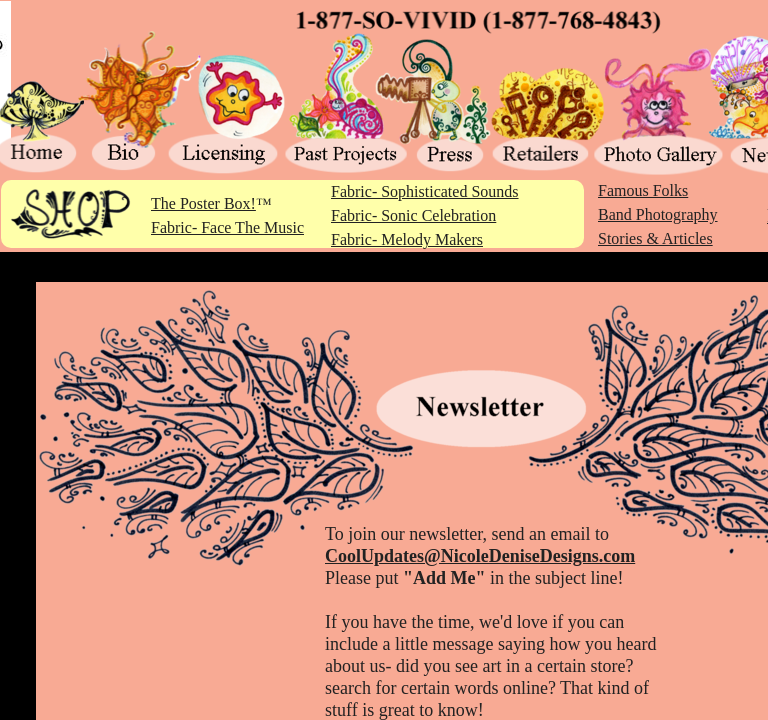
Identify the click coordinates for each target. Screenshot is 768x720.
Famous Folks (643, 190)
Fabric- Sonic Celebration (413, 215)
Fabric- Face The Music (227, 227)
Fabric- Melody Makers (407, 239)
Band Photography (658, 214)
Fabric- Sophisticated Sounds (425, 191)
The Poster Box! (203, 203)
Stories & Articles (655, 238)
